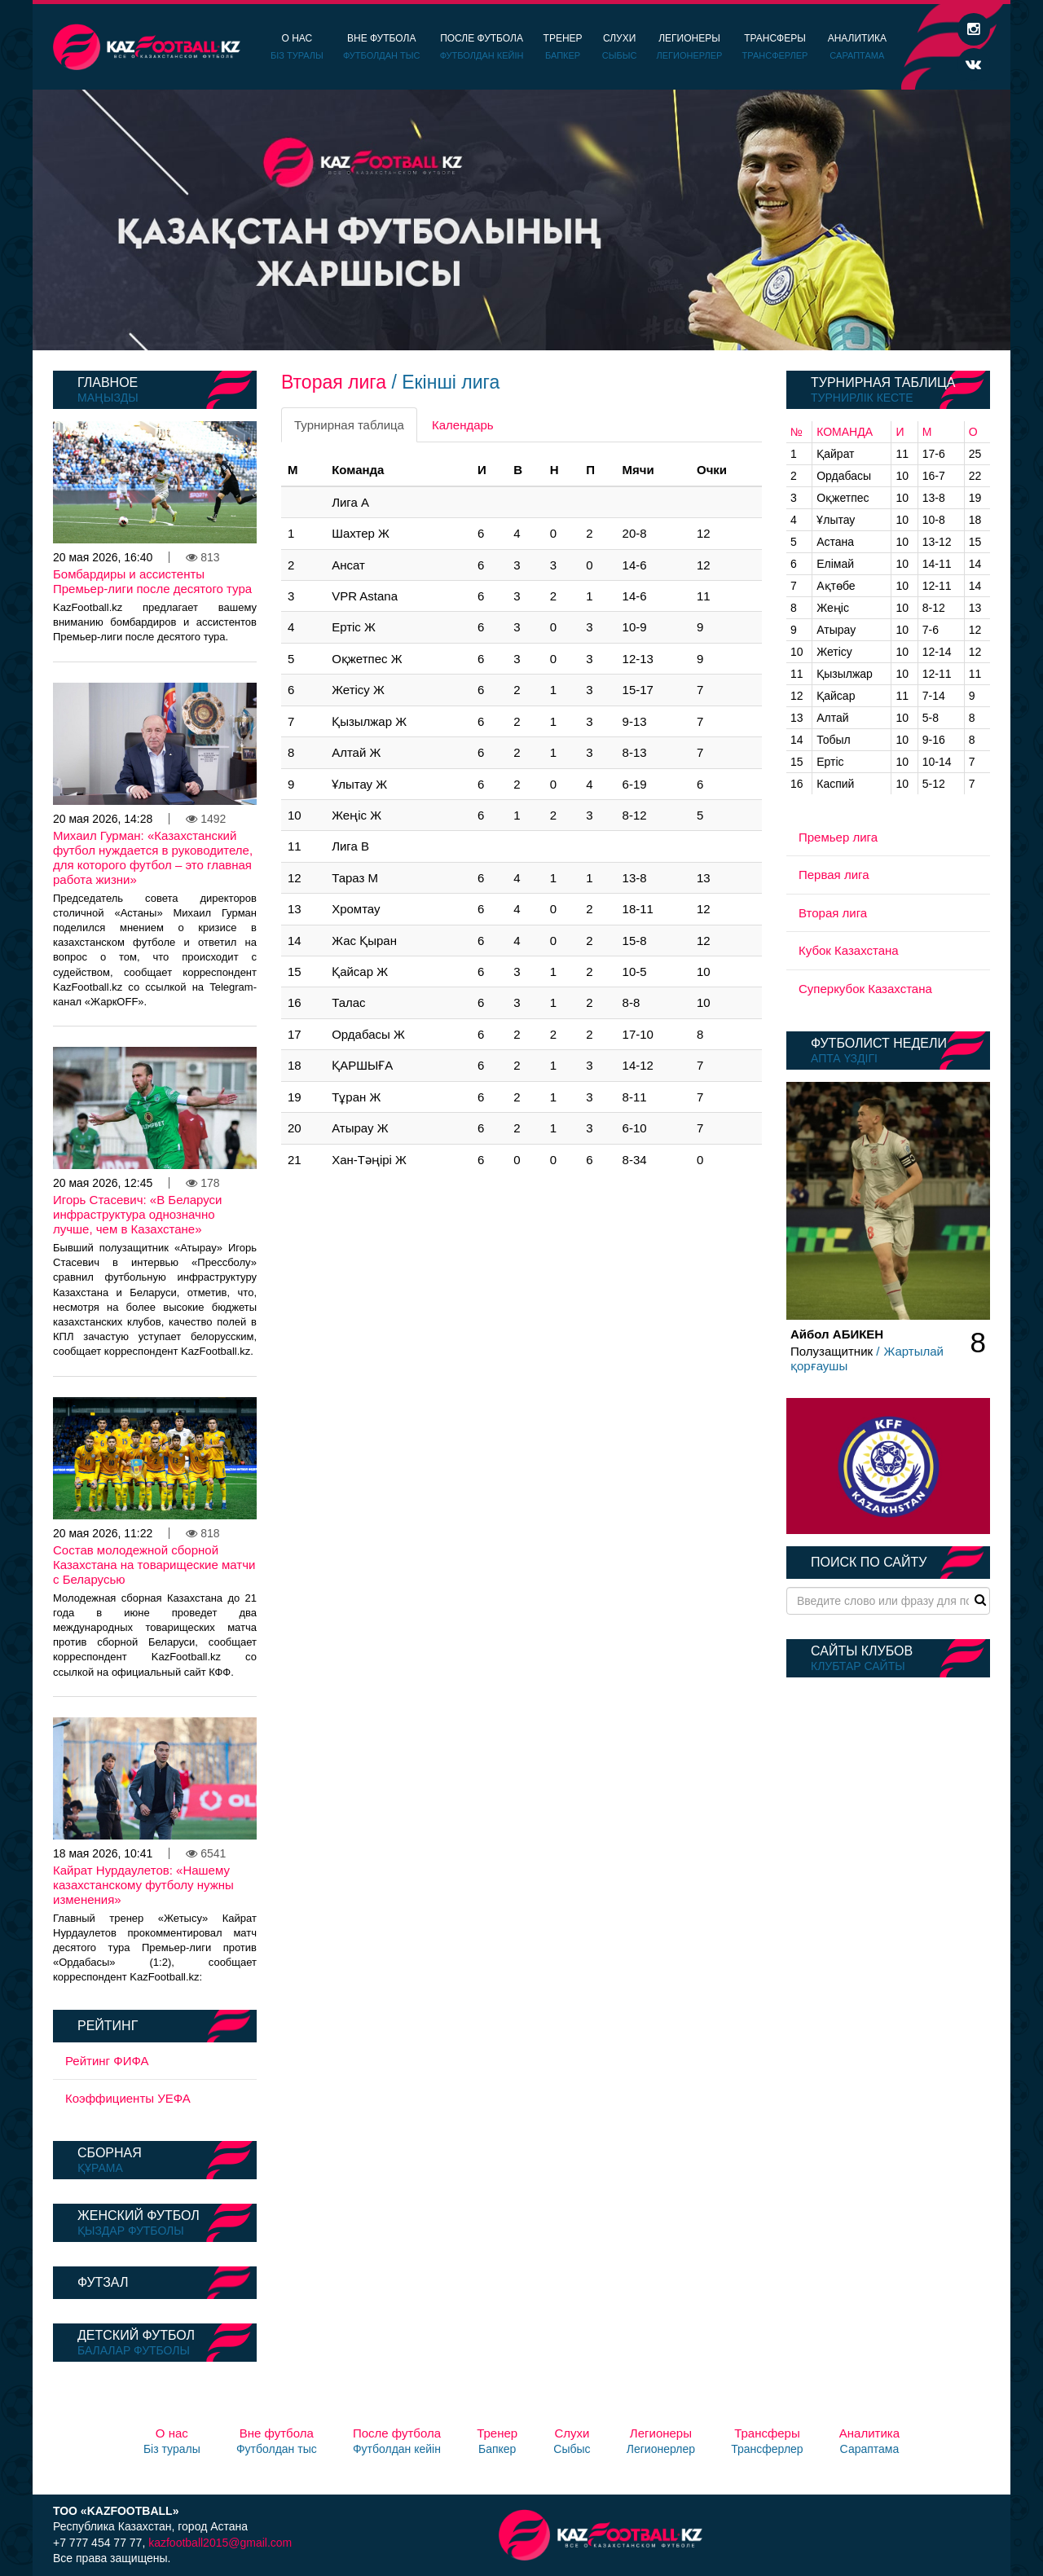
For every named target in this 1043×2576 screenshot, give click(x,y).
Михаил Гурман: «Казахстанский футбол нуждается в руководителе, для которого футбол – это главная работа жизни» (153, 857)
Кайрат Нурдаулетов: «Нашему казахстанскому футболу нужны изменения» (143, 1884)
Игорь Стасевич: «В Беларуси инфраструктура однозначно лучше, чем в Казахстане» (137, 1214)
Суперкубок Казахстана (865, 989)
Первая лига (834, 874)
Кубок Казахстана (849, 950)
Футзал (102, 2282)
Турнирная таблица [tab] (349, 425)
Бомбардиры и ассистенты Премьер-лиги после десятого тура (152, 581)
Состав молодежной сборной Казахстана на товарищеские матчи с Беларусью (154, 1564)
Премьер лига (838, 837)
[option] (521, 220)
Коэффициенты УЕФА (128, 2098)
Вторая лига (833, 913)
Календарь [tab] (463, 425)
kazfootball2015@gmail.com (220, 2542)
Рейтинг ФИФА (107, 2061)
